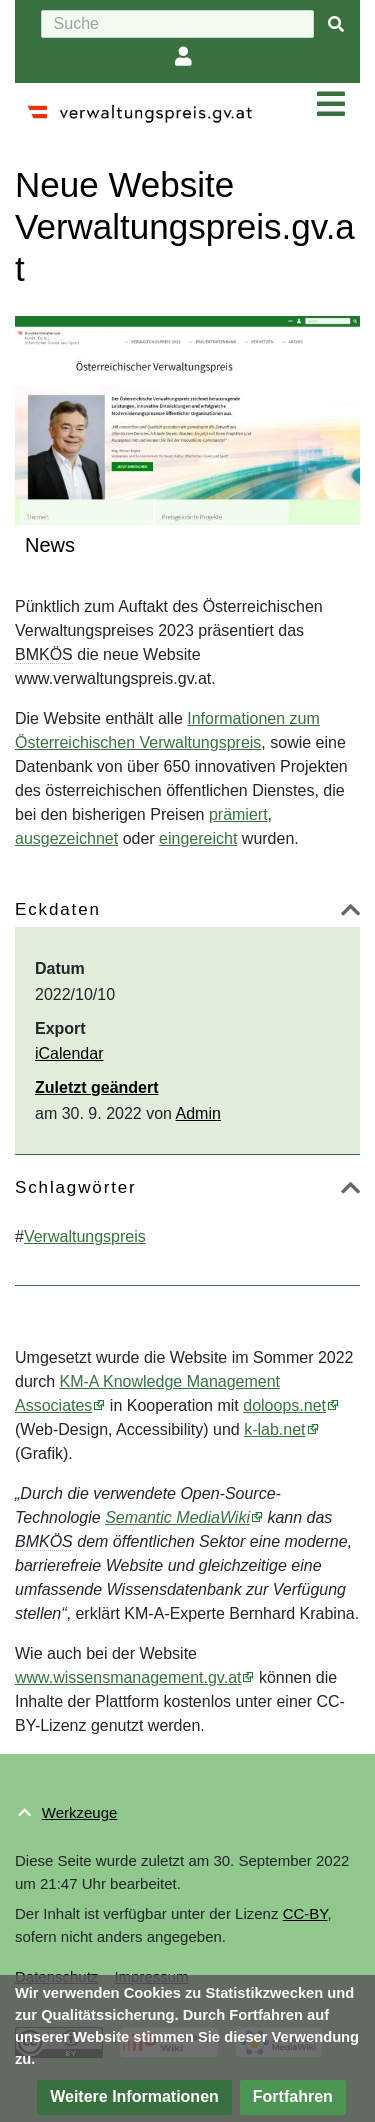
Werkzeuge (80, 1812)
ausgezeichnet (66, 838)
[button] (350, 913)
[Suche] (177, 24)
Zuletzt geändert (97, 1087)
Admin (198, 1113)
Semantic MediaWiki (177, 1517)
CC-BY (305, 1913)
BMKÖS (44, 654)
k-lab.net (274, 1429)
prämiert (238, 814)
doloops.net (284, 1405)
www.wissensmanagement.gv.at (128, 1677)
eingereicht (198, 838)
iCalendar (69, 1053)
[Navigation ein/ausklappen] (331, 105)
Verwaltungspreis (85, 1236)
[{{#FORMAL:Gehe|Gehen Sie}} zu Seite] (336, 24)
